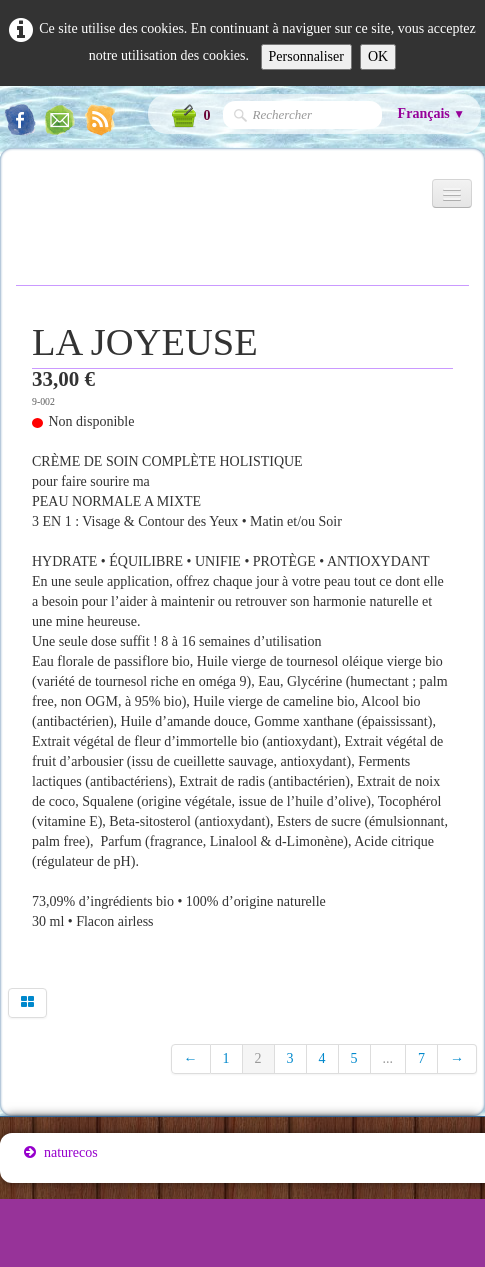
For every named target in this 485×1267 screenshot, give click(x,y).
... (388, 1058)
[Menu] (452, 193)
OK (378, 56)
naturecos (61, 1152)
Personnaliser (306, 56)
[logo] (23, 201)
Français (431, 113)
